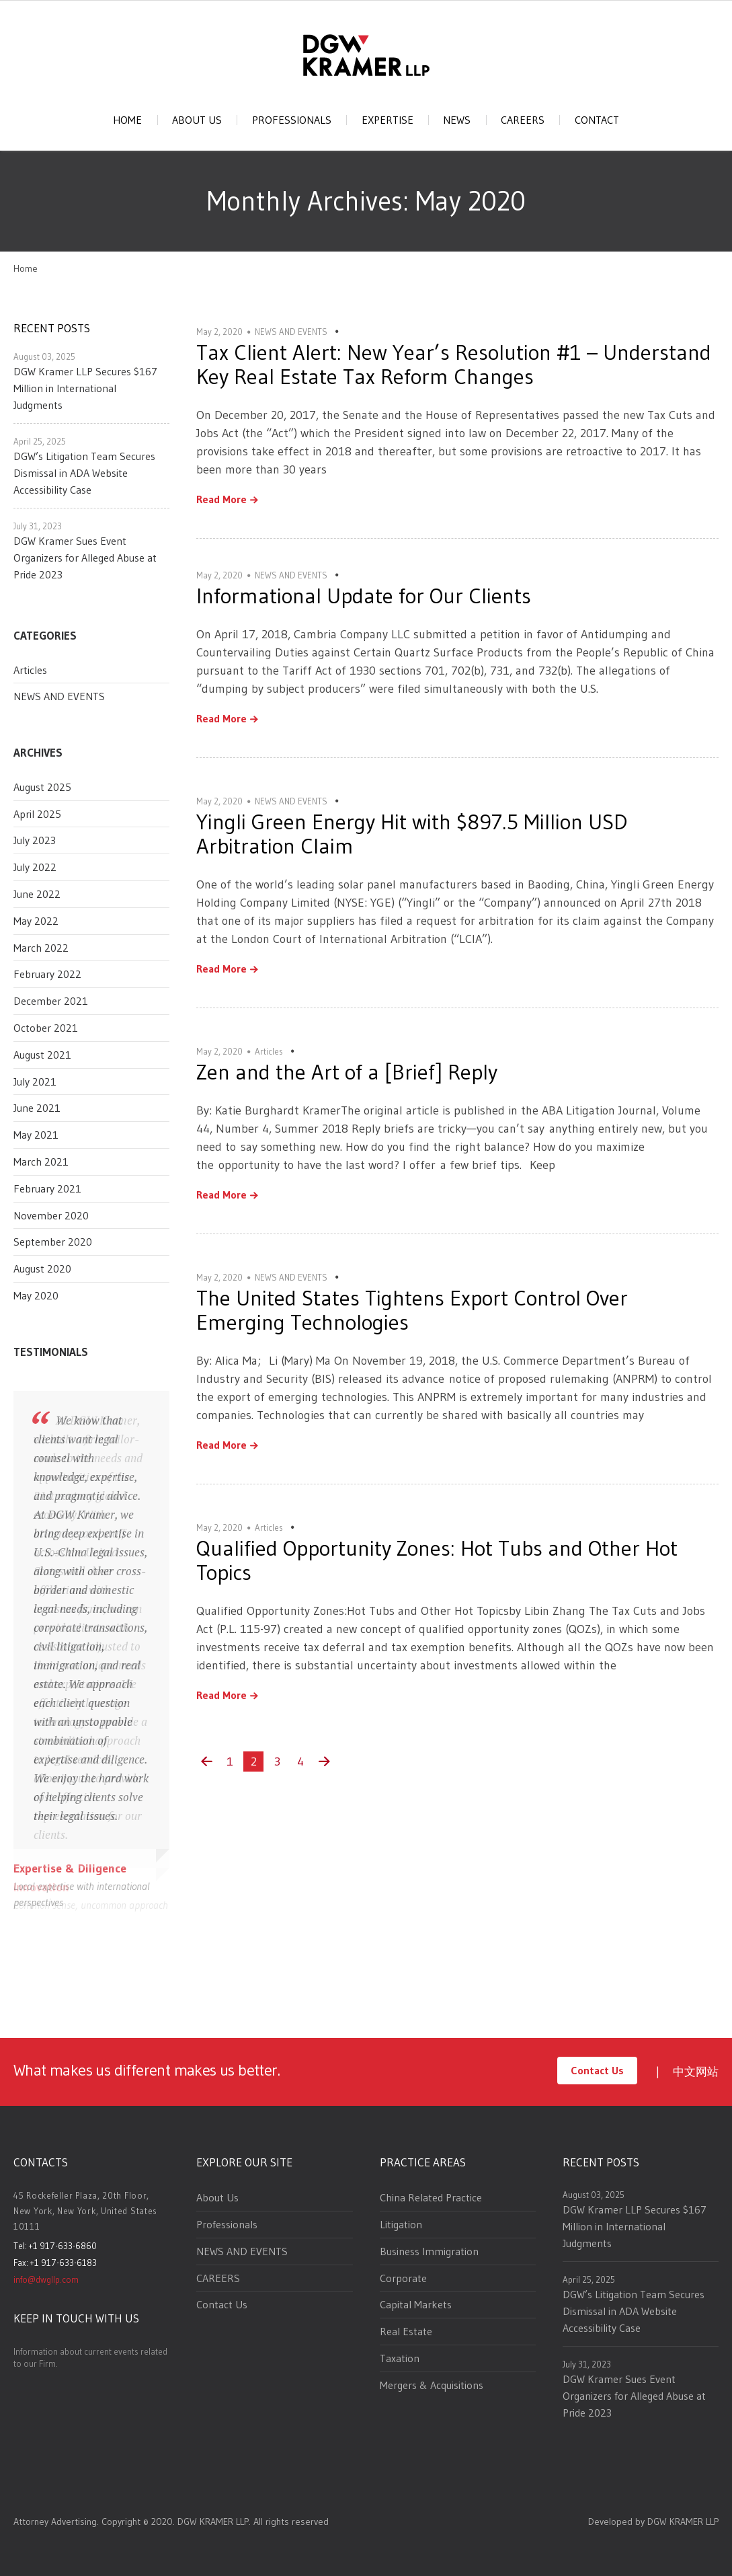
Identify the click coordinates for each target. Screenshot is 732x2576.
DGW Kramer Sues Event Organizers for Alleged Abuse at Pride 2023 (85, 557)
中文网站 (696, 2071)
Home (25, 268)
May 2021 (35, 1134)
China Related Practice (431, 2197)
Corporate (403, 2278)
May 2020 (35, 1295)
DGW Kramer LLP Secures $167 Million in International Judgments (85, 388)
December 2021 (50, 1001)
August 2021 (42, 1054)
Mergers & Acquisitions (431, 2385)
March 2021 (41, 1161)
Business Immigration (429, 2251)
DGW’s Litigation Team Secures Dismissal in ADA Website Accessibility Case (84, 472)
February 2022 (47, 974)
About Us (217, 2197)
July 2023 (34, 840)
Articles (30, 670)
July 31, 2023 (37, 526)
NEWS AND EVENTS (59, 696)
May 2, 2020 (219, 331)
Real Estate (406, 2331)
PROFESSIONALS (291, 119)
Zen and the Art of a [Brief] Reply (346, 1072)
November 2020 (51, 1215)
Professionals (226, 2224)
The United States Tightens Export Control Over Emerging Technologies (412, 1310)
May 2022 (35, 920)
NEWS (457, 119)
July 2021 (34, 1081)
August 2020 (42, 1268)
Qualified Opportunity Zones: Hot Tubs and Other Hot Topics (437, 1560)
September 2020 (52, 1241)
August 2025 (42, 787)
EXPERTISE (387, 119)
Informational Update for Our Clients (363, 595)
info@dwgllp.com (46, 2279)
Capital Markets (416, 2304)
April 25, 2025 (39, 441)
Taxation (399, 2358)
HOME (127, 119)
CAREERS (522, 119)
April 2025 (37, 814)
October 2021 (45, 1027)
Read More (221, 500)
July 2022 (34, 867)
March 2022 (41, 947)
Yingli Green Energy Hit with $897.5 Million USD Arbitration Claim (412, 833)
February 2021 (47, 1188)
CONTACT (597, 119)
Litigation (401, 2224)
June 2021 (36, 1107)
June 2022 (36, 894)
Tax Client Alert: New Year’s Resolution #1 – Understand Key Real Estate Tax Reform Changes (453, 364)
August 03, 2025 (44, 356)
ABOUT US (197, 119)
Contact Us (597, 2070)
